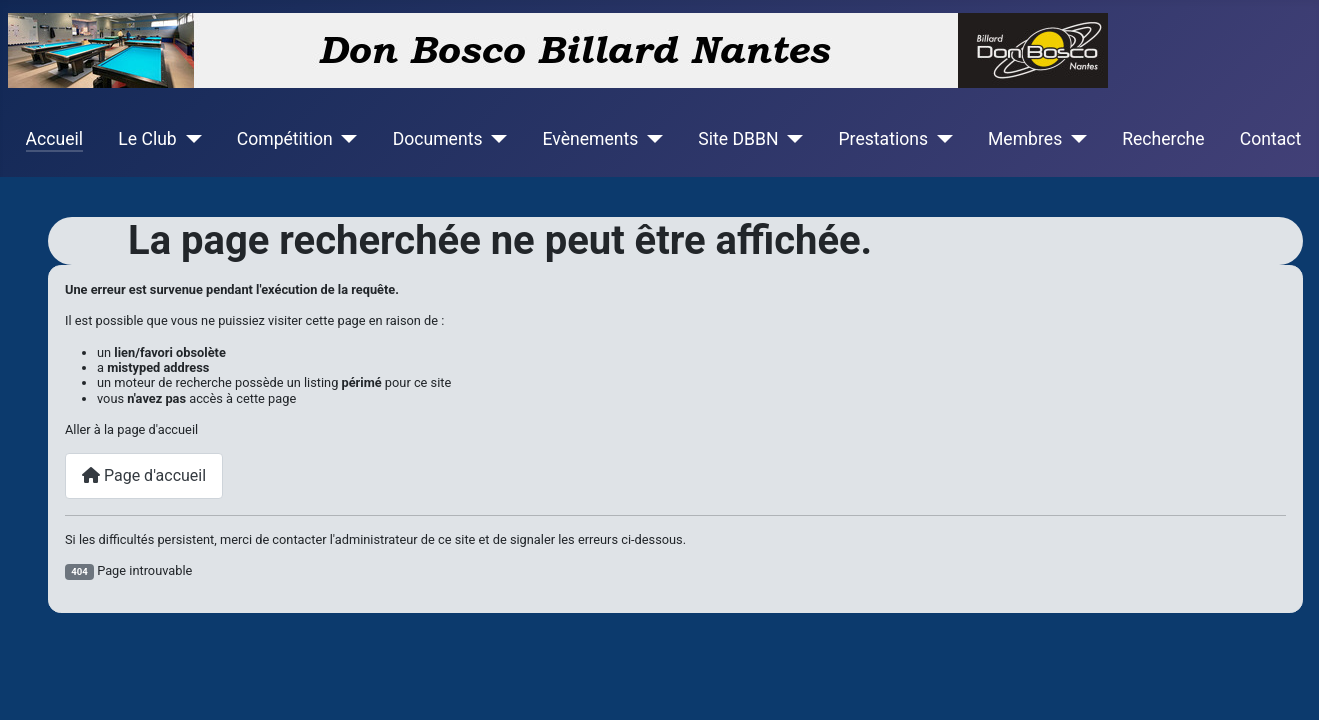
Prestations (884, 139)
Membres (1025, 139)
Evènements (590, 139)
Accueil (54, 139)
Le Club (147, 139)
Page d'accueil (144, 475)
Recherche (1163, 139)
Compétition (285, 139)
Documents (438, 139)
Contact (1271, 139)
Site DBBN (738, 139)
